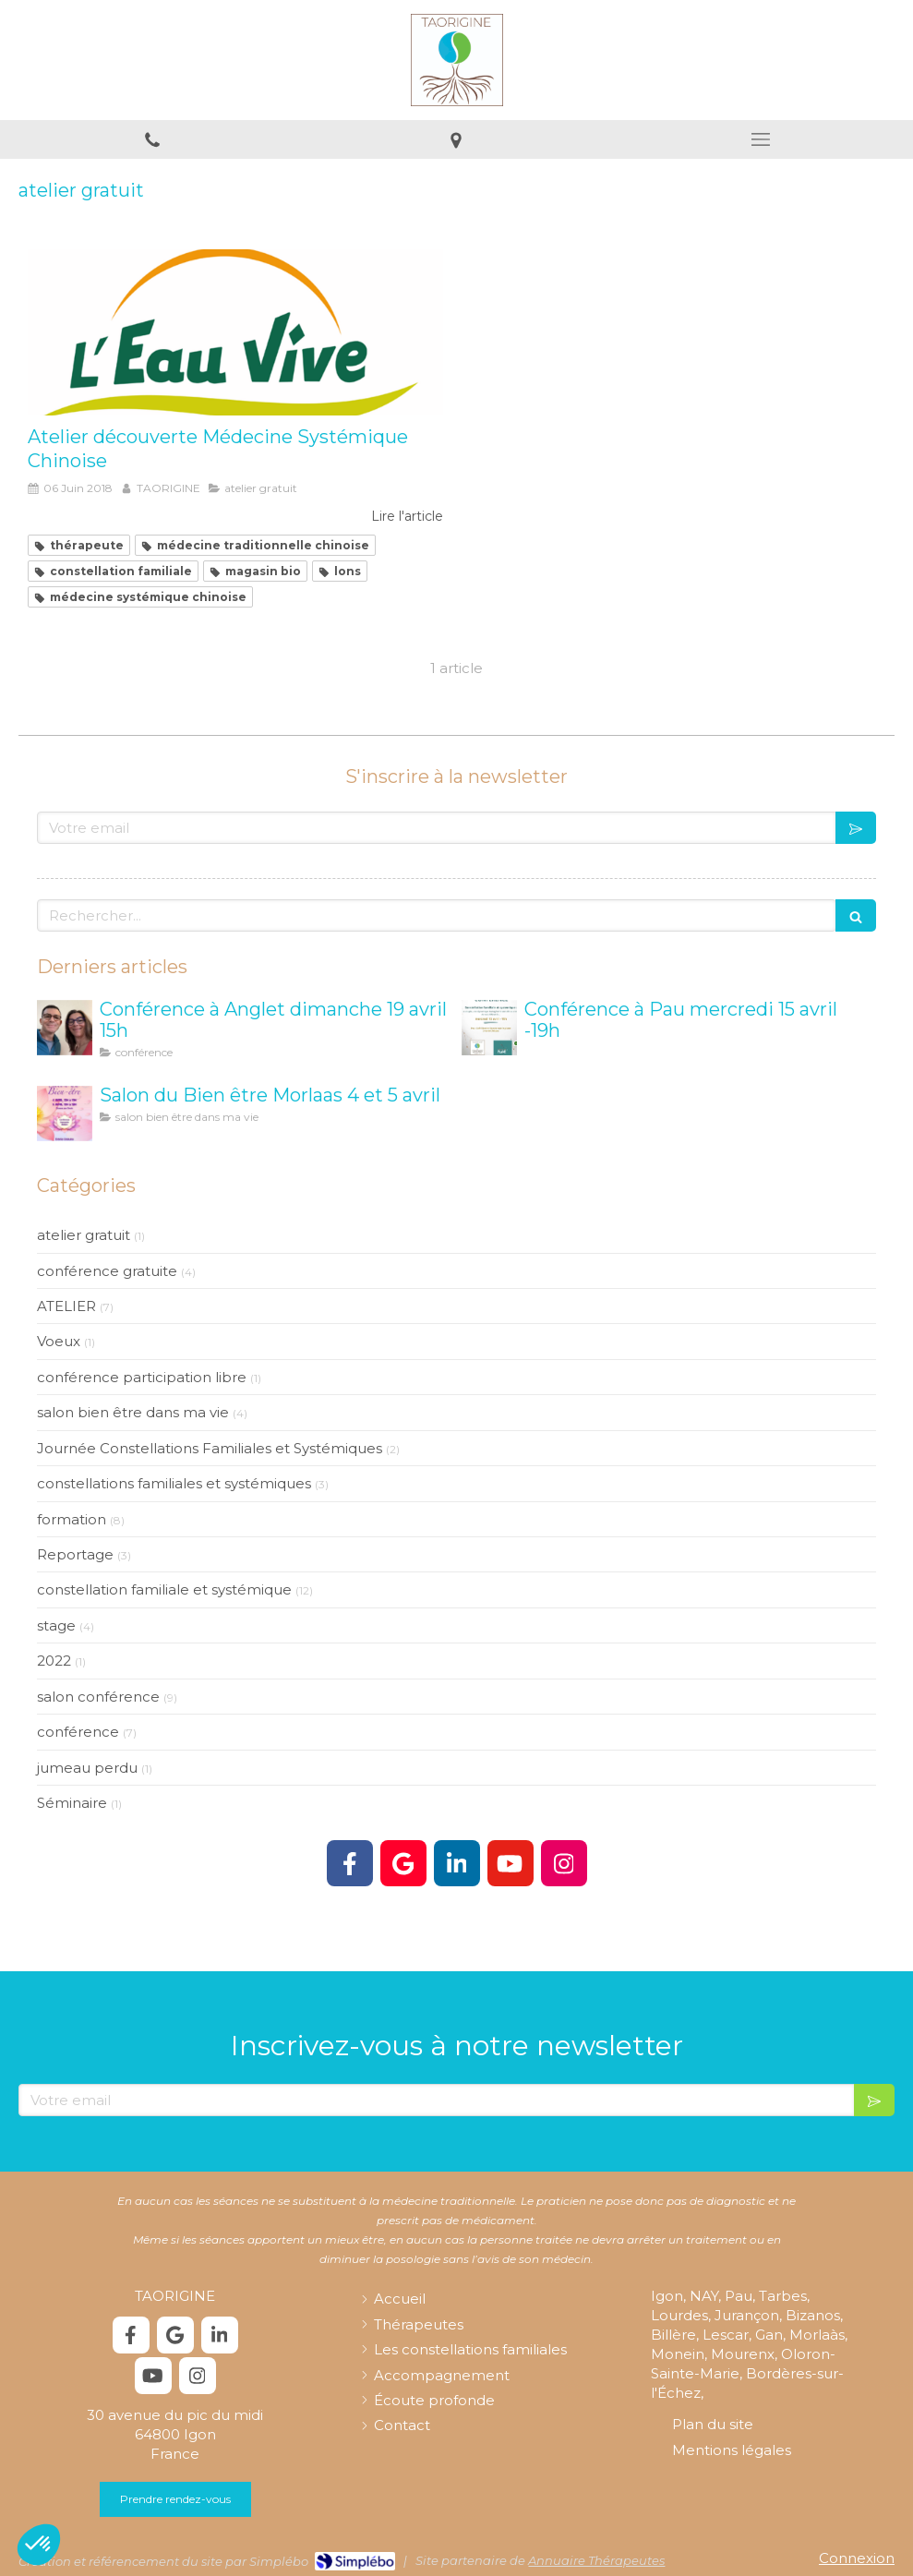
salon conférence (98, 1696)
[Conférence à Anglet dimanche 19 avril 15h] (64, 1027)
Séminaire (72, 1803)
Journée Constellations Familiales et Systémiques (209, 1448)
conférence (78, 1731)
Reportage (75, 1554)
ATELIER (66, 1306)
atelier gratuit (83, 1235)
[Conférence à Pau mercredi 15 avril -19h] (489, 1027)
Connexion (857, 2558)
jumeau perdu (87, 1767)
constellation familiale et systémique (164, 1589)
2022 (54, 1660)
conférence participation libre (141, 1377)
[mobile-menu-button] (760, 139)
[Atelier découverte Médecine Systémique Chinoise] (235, 332)
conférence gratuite (107, 1271)
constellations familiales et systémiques (174, 1483)
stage (56, 1625)
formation (71, 1519)
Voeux (58, 1341)
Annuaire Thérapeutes (596, 2560)
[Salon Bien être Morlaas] (64, 1113)
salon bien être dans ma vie (133, 1412)
